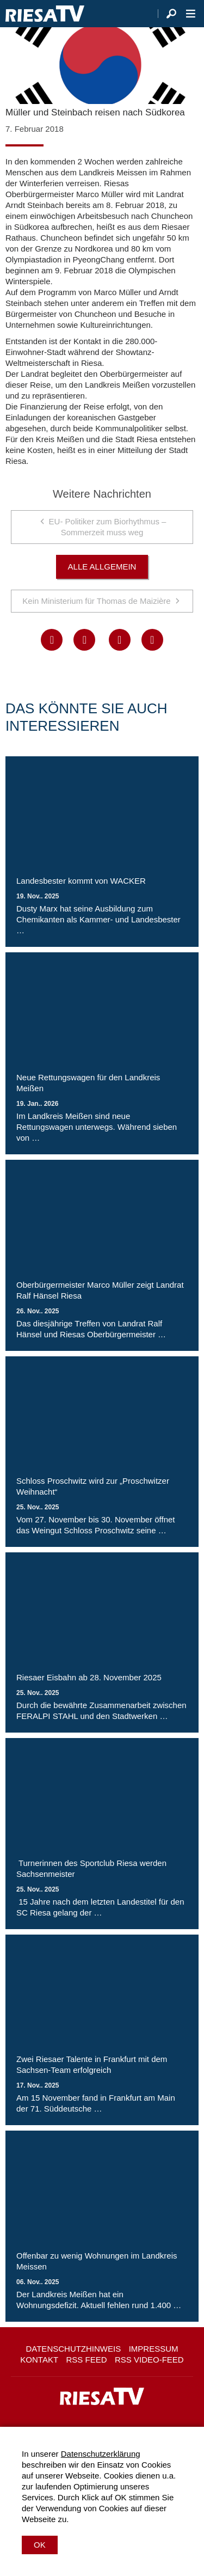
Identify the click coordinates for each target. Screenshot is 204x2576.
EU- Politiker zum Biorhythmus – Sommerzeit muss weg (107, 527)
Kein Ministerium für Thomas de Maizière (96, 600)
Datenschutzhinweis (73, 2348)
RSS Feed (86, 2359)
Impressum (153, 2348)
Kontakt (39, 2359)
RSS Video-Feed (149, 2359)
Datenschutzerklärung (100, 2453)
